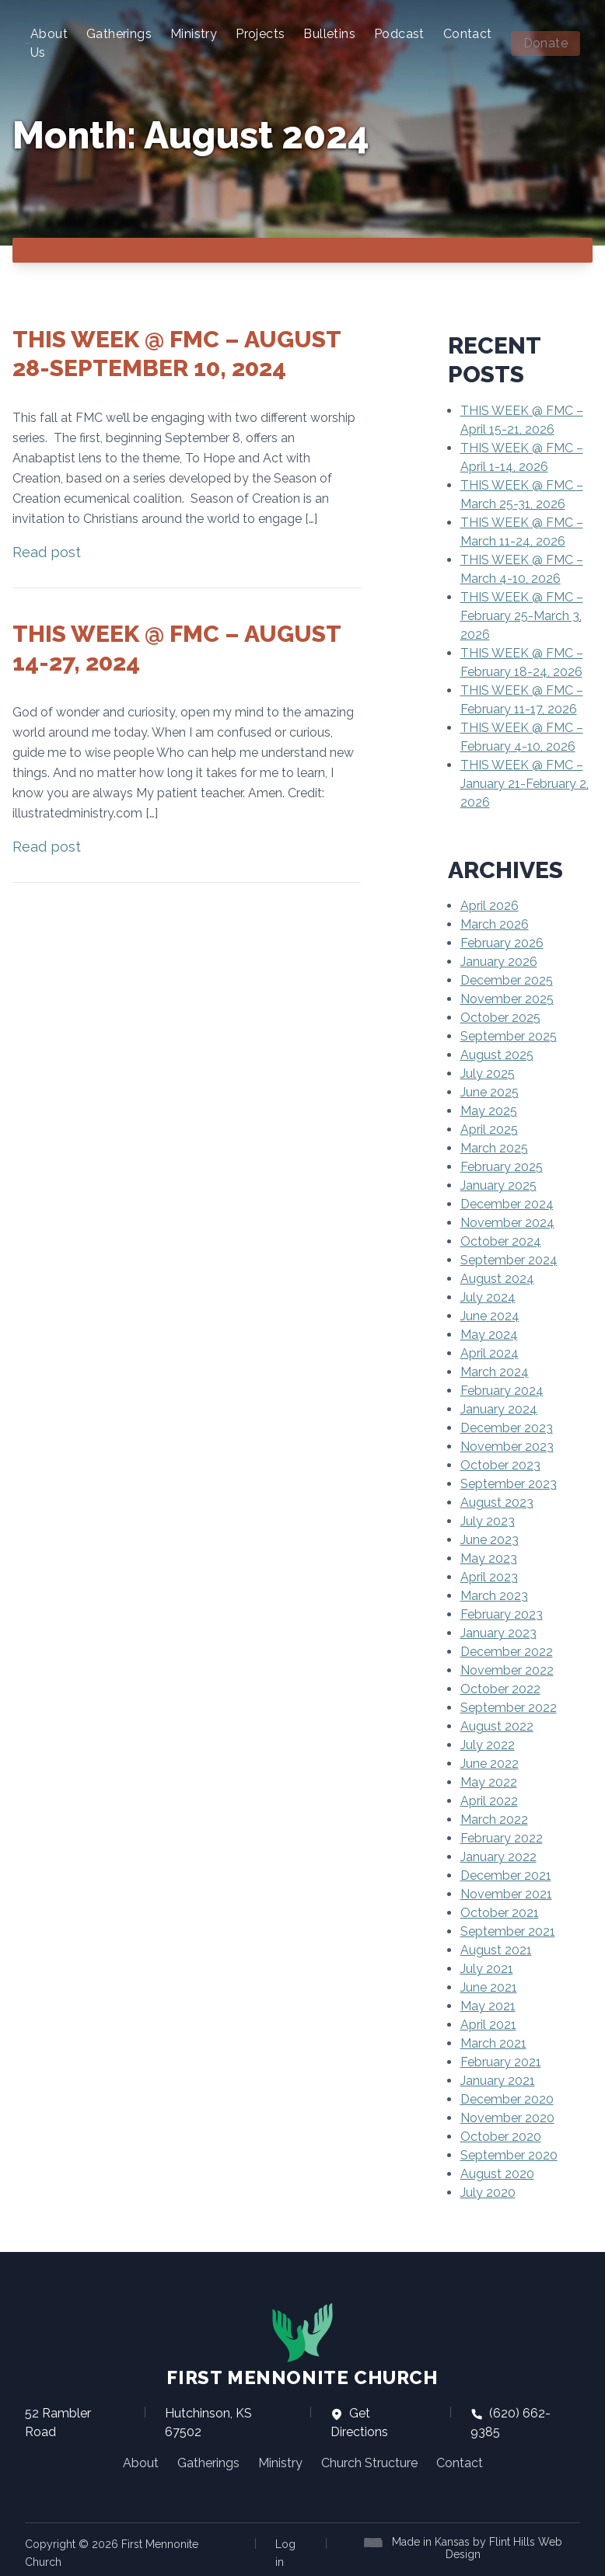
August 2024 (497, 1278)
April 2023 (489, 1577)
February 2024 (502, 1390)
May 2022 (488, 1782)
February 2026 (502, 943)
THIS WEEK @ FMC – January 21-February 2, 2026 (524, 784)
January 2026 (498, 961)
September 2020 (509, 2155)
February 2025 (501, 1166)
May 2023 (488, 1558)
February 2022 (501, 1838)
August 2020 (497, 2173)
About (141, 2463)
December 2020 (507, 2099)
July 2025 (487, 1073)
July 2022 (487, 1745)
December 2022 (506, 1651)
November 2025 (507, 999)
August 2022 (496, 1726)
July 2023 (487, 1521)
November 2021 (506, 1894)
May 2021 (488, 2006)
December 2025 (506, 980)
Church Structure (369, 2463)
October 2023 (500, 1465)
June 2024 (489, 1316)
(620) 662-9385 (510, 2422)
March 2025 (494, 1148)
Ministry (193, 33)
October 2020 (500, 2136)
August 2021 (496, 1950)
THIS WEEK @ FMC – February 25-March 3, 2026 (521, 616)
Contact (467, 33)
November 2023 (507, 1446)
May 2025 (488, 1110)
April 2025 (489, 1129)
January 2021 (497, 2080)
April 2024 (489, 1353)
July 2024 (488, 1297)
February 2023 (501, 1614)
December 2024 (507, 1204)
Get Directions (359, 2422)
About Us (49, 43)
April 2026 (489, 905)
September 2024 (509, 1260)
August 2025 (496, 1054)
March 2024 (494, 1372)
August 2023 (496, 1502)
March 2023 (494, 1595)
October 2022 (500, 1689)
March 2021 (493, 2043)
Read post (46, 552)
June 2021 (488, 1987)
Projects (260, 33)
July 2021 (486, 1968)
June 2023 (489, 1539)
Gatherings (119, 33)
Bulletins (329, 33)
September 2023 (508, 1483)
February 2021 (500, 2062)
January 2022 (498, 1856)
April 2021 (488, 2024)
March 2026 (494, 924)
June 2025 (489, 1092)
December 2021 (505, 1875)
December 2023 (506, 1427)
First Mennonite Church (302, 2345)
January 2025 (498, 1185)
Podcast (399, 33)
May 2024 (489, 1334)
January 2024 (498, 1409)
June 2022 (489, 1763)
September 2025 (508, 1036)
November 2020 (507, 2118)
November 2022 (507, 1670)
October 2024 (500, 1241)
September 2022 (508, 1707)
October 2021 (499, 1912)
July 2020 (488, 2192)
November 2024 (507, 1222)
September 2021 (507, 1931)
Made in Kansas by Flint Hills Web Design (477, 2548)
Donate (545, 43)
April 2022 (489, 1800)
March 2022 (494, 1819)
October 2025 (500, 1017)
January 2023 (498, 1633)
